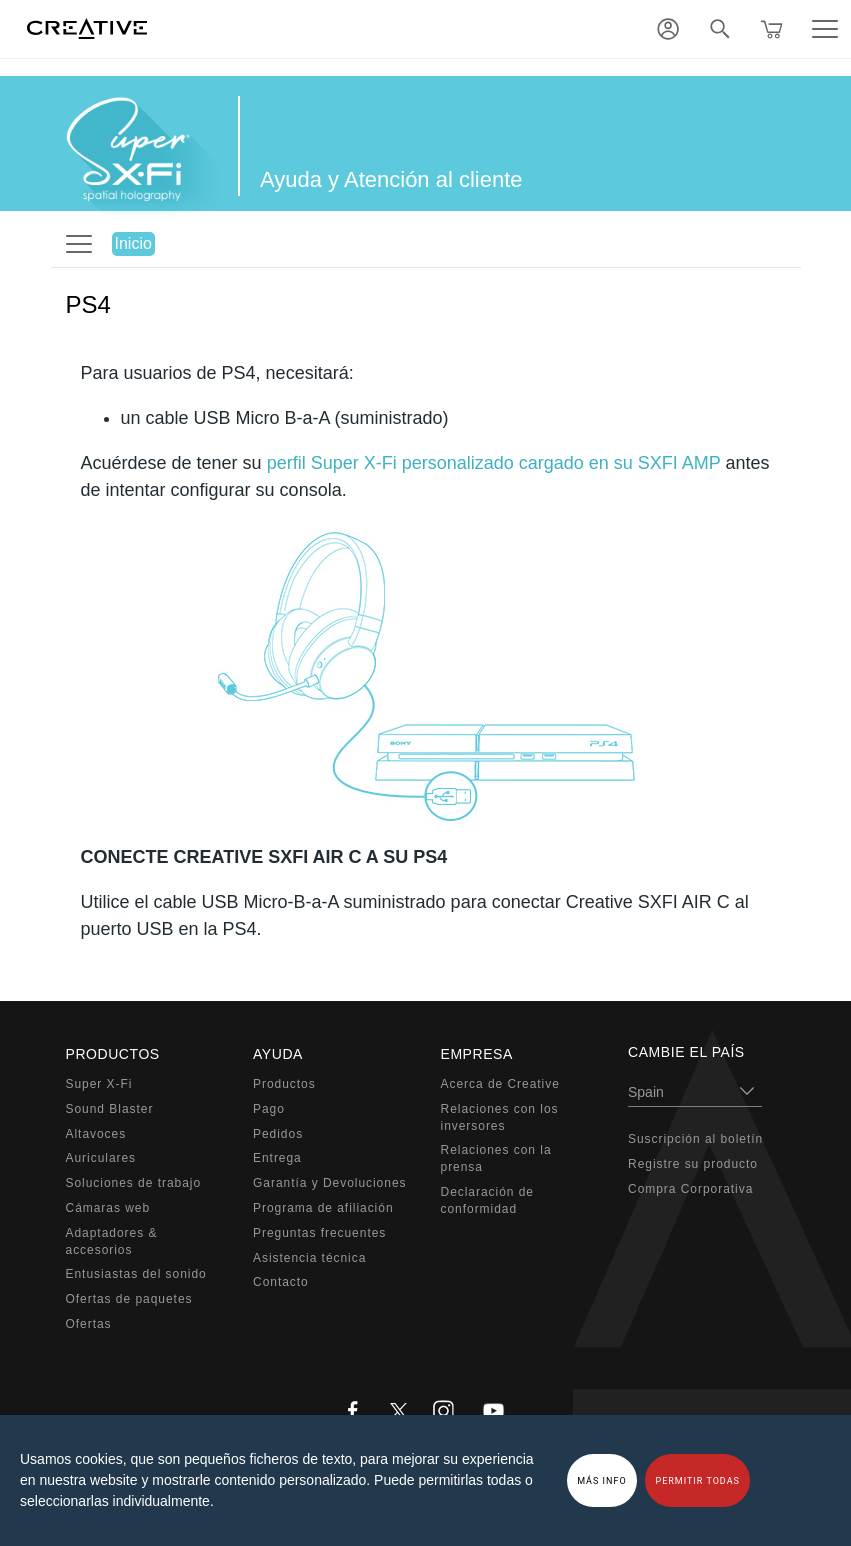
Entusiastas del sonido (136, 1274)
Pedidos (278, 1134)
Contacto (281, 1282)
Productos (284, 1084)
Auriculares (101, 1158)
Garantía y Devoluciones (329, 1183)
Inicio (133, 243)
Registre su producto (693, 1164)
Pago (269, 1109)
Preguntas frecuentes (319, 1233)
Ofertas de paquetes (129, 1299)
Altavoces (96, 1134)
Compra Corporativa (690, 1189)
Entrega (277, 1158)
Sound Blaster (110, 1109)
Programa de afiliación (323, 1208)
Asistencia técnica (309, 1258)
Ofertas (89, 1324)
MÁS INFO (601, 1481)
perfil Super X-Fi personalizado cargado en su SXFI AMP (494, 463)
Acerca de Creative (500, 1084)
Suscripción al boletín (695, 1139)
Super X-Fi (99, 1084)
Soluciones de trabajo (134, 1183)
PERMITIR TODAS (697, 1481)
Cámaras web (108, 1208)
